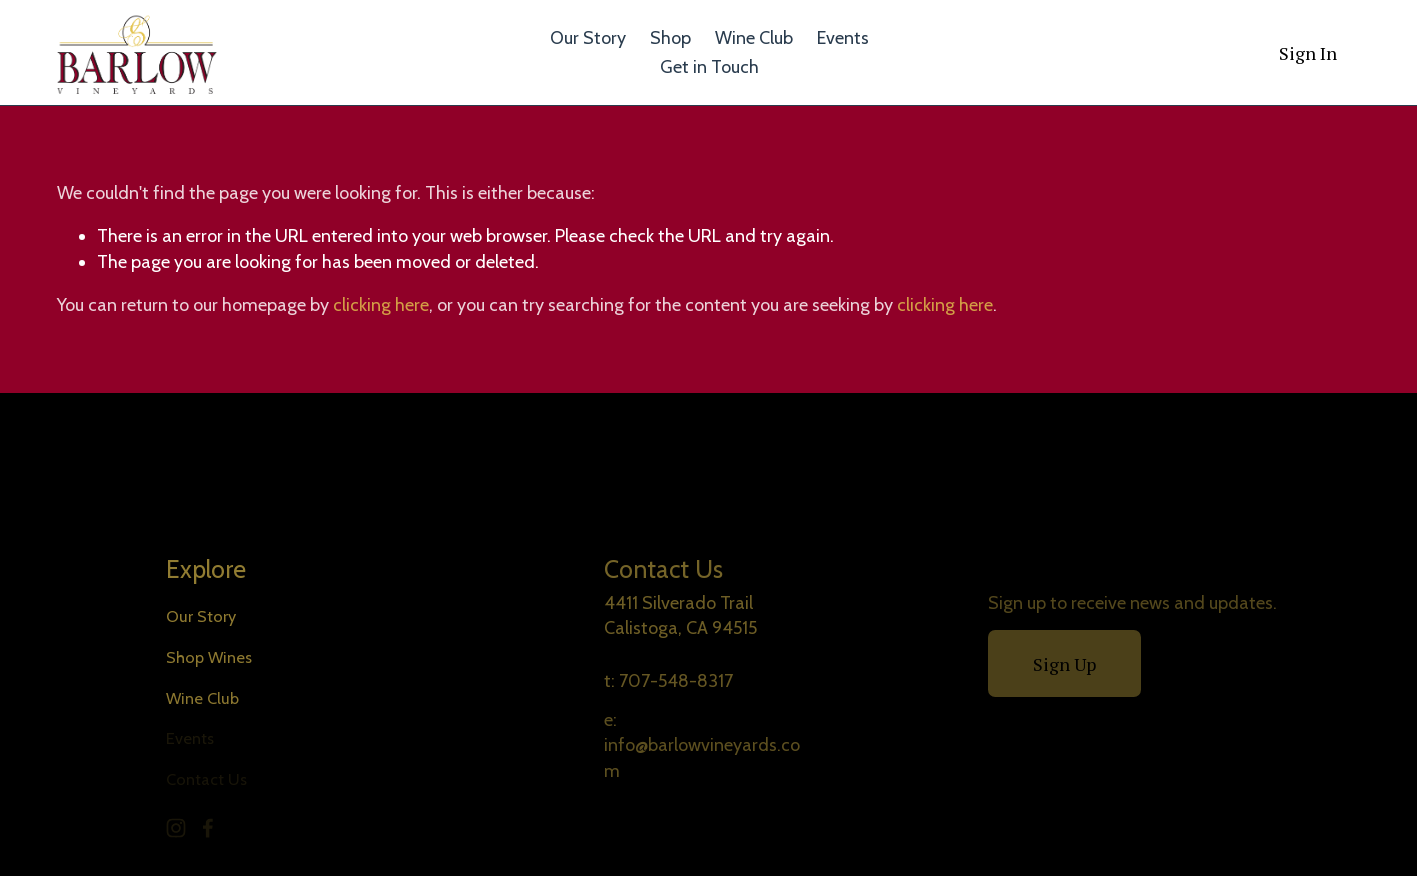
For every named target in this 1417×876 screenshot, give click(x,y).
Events (843, 38)
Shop (670, 38)
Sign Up (1064, 664)
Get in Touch (709, 67)
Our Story (588, 38)
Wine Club (754, 38)
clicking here (381, 305)
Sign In (1308, 53)
